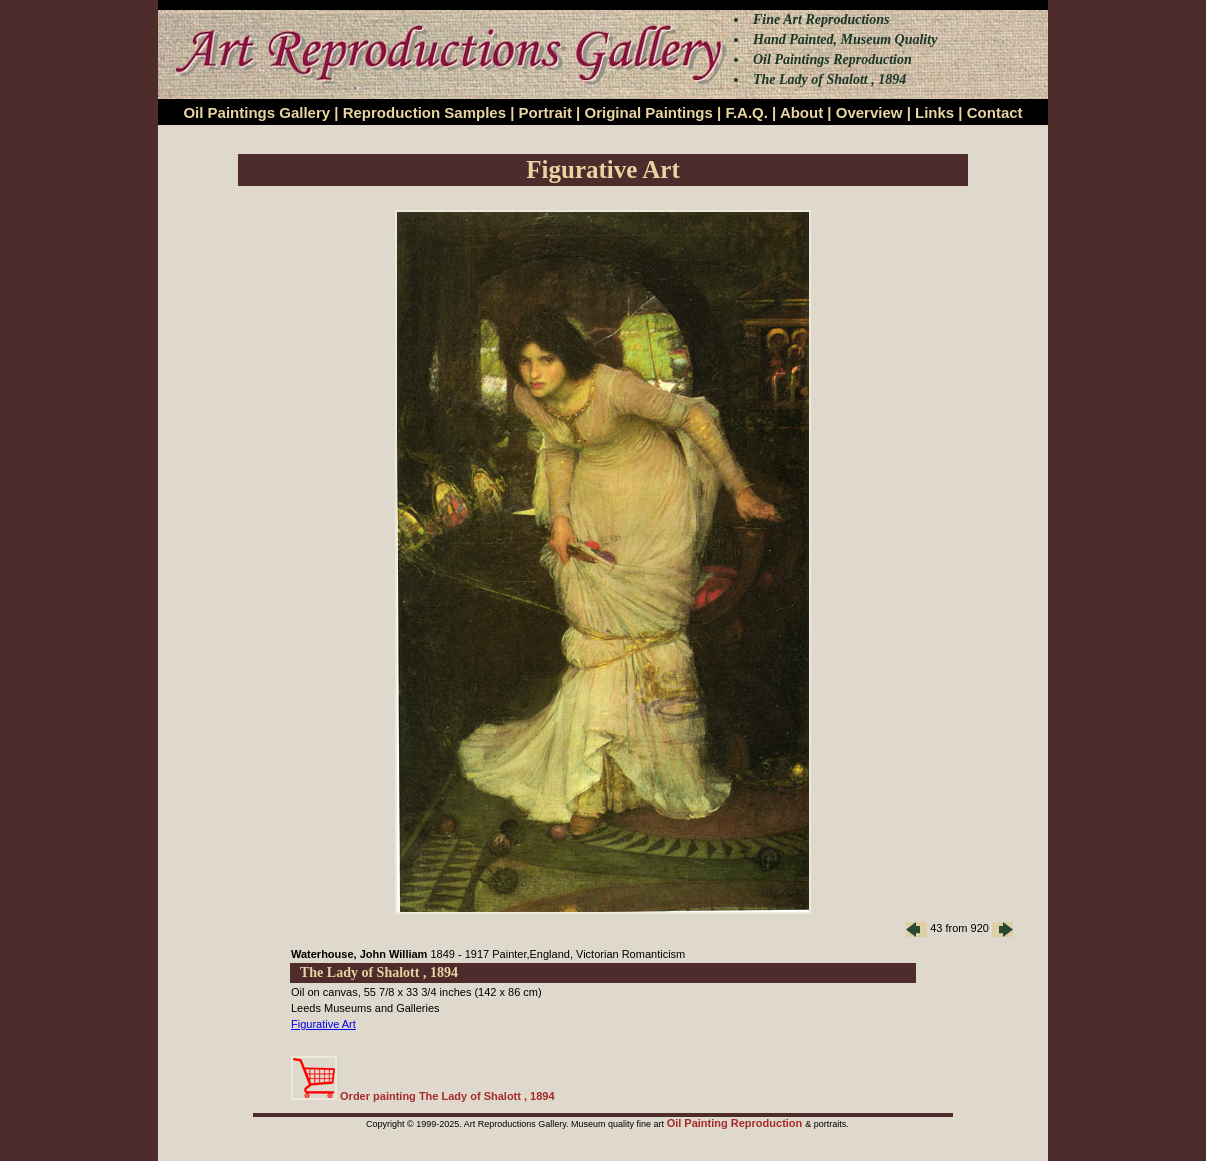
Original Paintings (648, 112)
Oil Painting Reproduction (736, 1123)
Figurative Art (323, 1024)
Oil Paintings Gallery (256, 112)
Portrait (545, 112)
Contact (995, 112)
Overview (869, 112)
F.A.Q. (746, 112)
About (801, 112)
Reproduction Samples (424, 112)
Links (934, 112)
